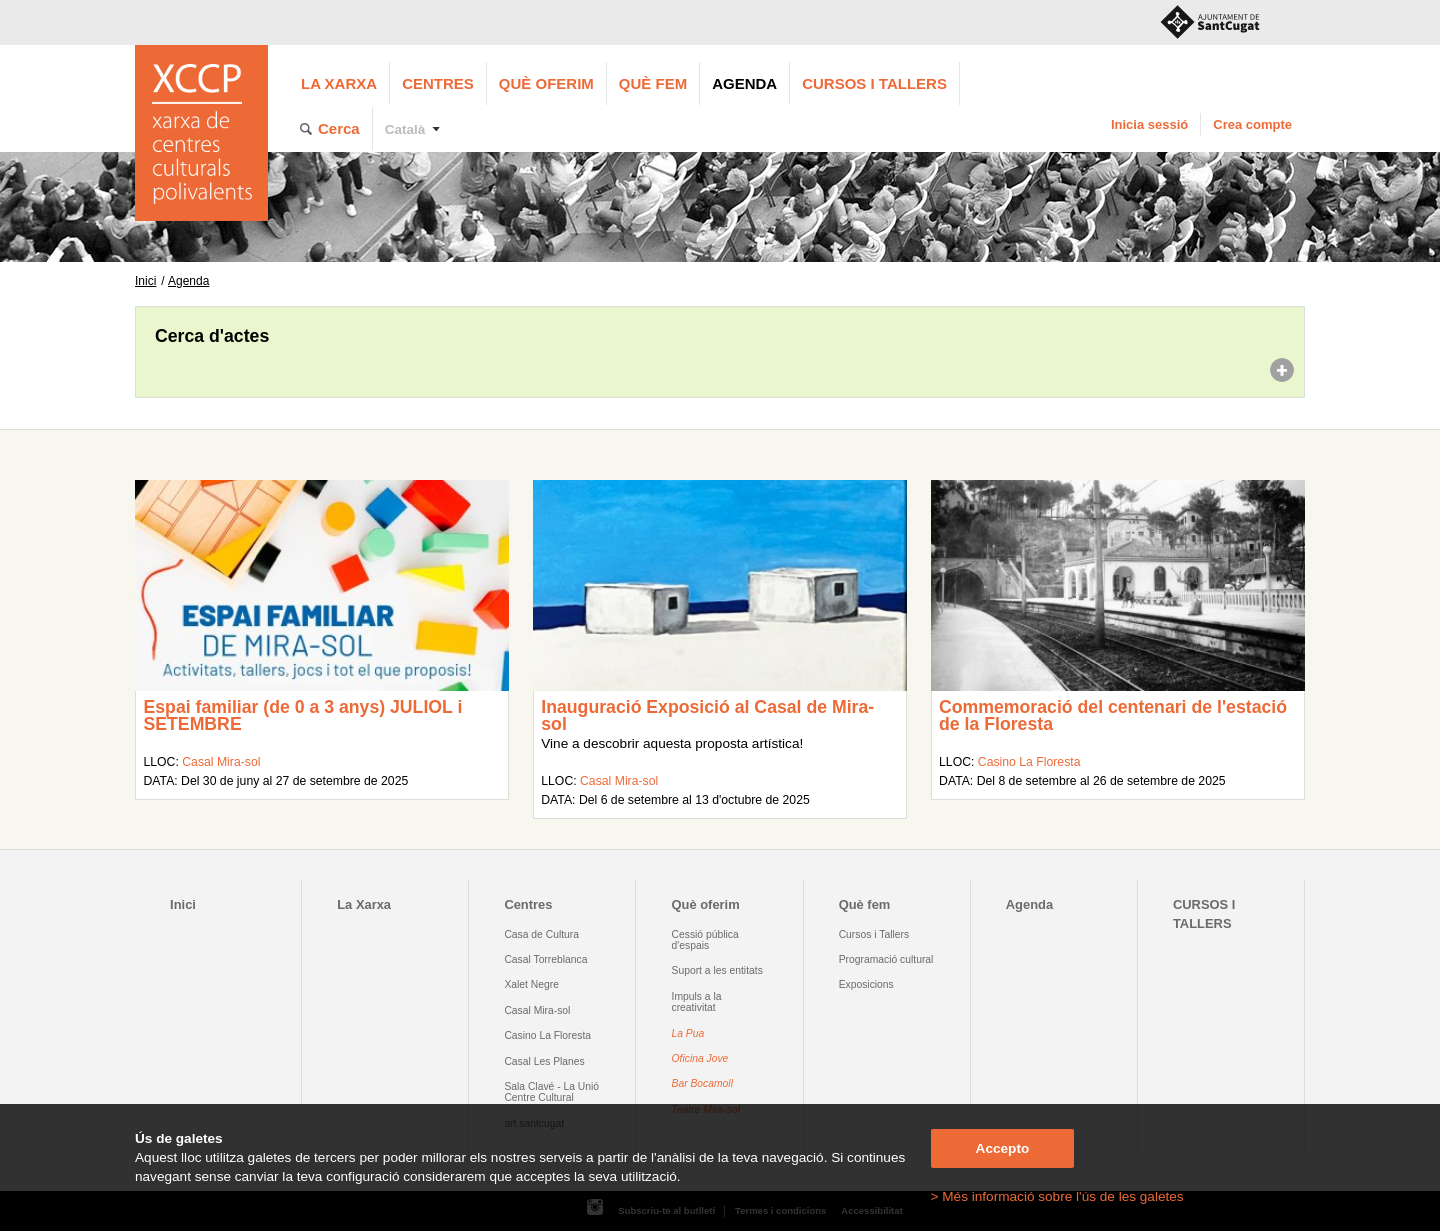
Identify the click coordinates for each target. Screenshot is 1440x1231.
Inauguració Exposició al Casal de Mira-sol (707, 716)
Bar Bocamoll (702, 1083)
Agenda (744, 83)
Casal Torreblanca (545, 959)
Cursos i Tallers (874, 934)
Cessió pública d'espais (705, 940)
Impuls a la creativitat (697, 1002)
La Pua (688, 1033)
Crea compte (1252, 124)
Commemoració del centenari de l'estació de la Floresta (1113, 716)
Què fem (653, 83)
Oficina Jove (700, 1058)
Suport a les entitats (717, 970)
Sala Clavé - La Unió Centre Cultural (551, 1092)
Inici (145, 281)
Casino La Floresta (1029, 762)
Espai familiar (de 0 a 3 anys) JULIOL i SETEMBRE (302, 716)
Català (405, 129)
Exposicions (866, 984)
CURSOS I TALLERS (874, 83)
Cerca (339, 128)
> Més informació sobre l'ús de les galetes (1057, 1196)
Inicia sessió (1149, 124)
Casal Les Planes (544, 1061)
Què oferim (546, 83)
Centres (438, 83)
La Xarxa (339, 83)
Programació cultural (886, 959)
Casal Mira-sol (221, 762)
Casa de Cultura (541, 934)
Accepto (1003, 1148)
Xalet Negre (531, 984)
